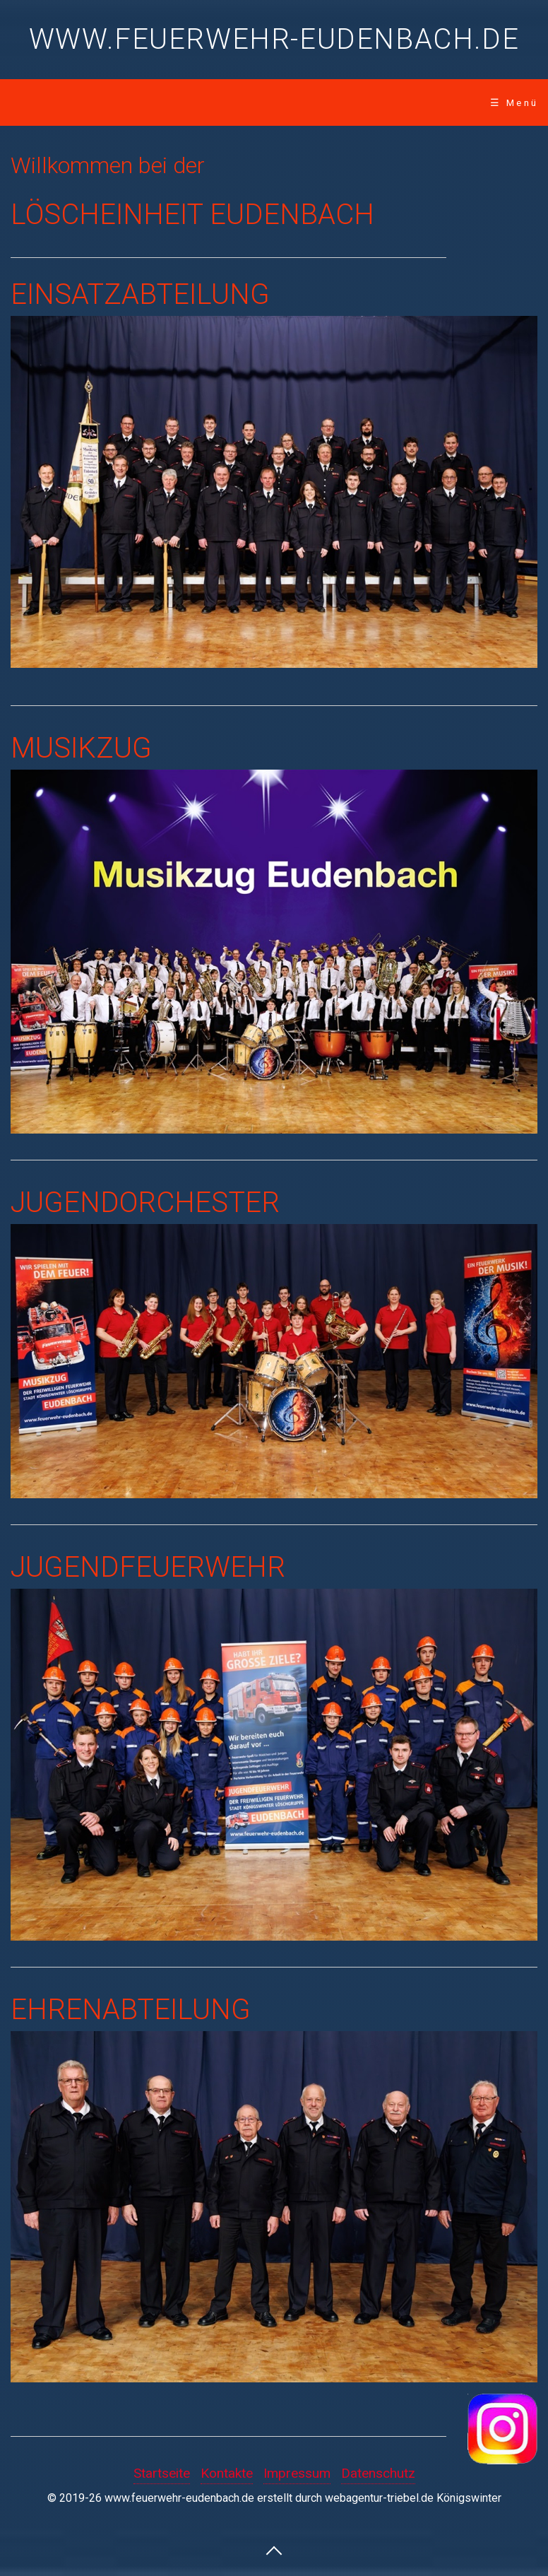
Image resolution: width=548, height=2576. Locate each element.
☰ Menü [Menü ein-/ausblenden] (514, 102)
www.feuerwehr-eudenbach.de (274, 39)
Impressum (296, 2473)
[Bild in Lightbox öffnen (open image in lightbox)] (274, 2207)
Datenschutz (378, 2473)
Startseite (161, 2473)
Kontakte (227, 2473)
